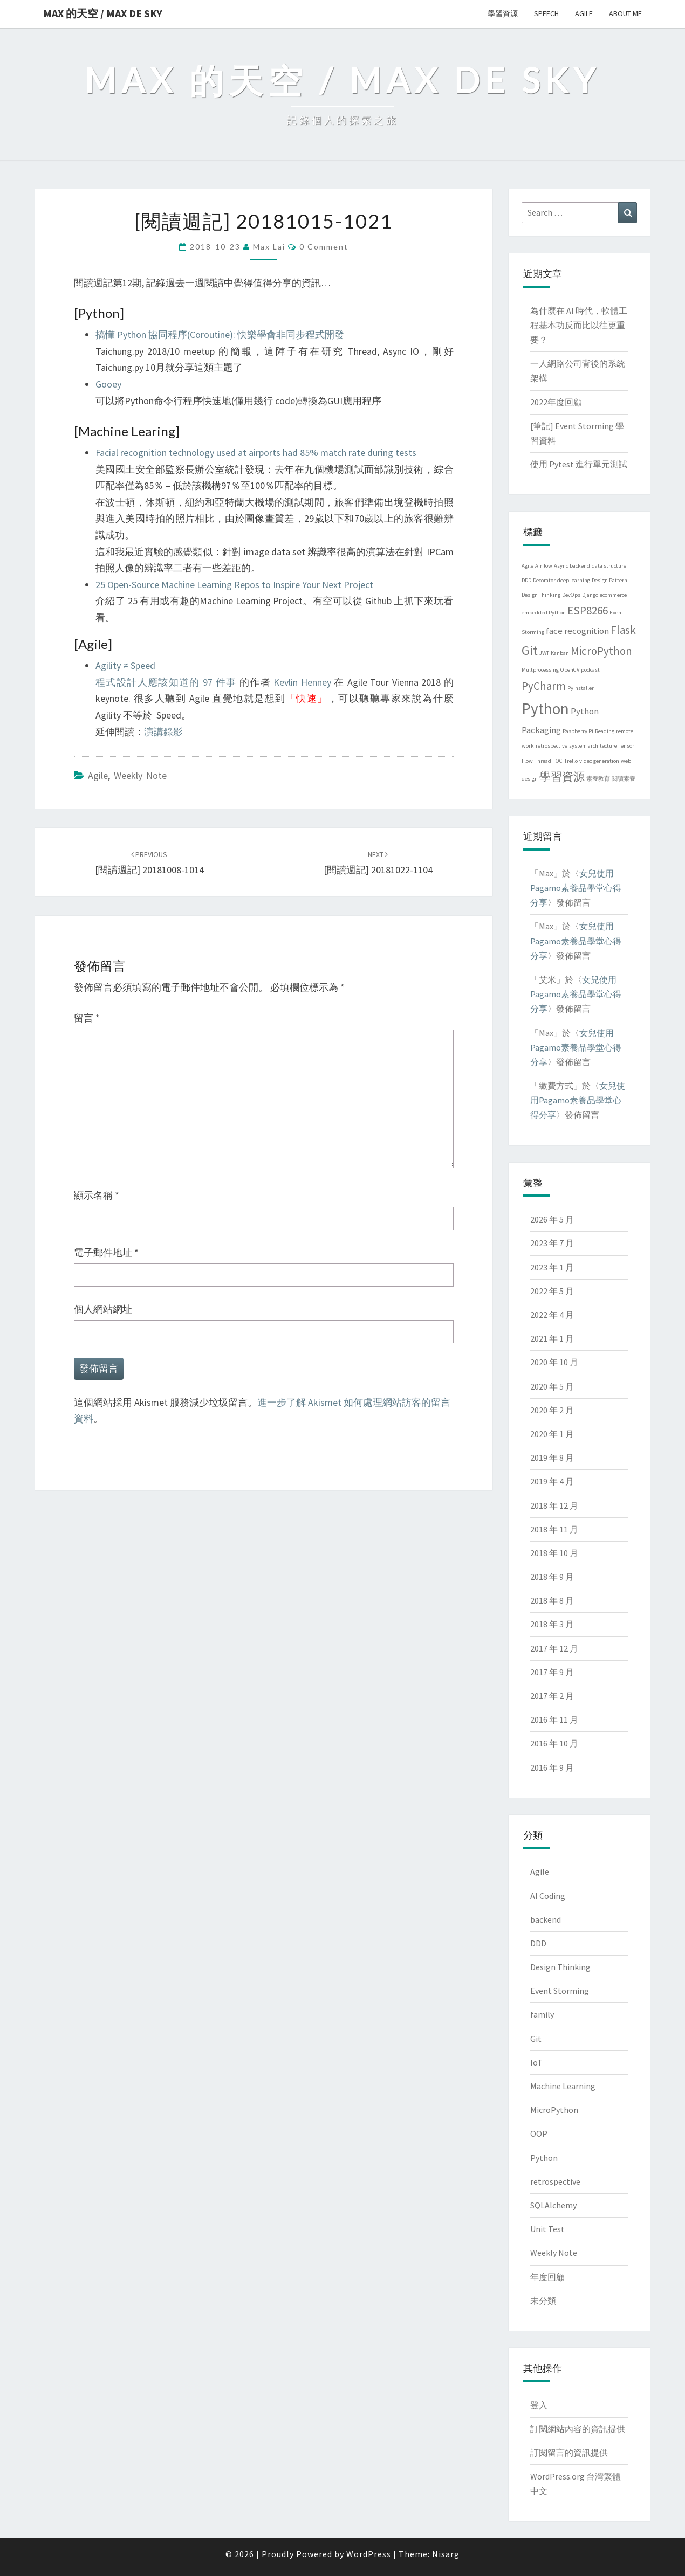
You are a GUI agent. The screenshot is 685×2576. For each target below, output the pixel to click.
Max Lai (269, 246)
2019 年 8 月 (552, 1457)
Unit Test (547, 2228)
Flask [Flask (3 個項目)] (623, 630)
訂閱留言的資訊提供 (569, 2452)
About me (625, 13)
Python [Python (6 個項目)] (545, 709)
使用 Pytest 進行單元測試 (578, 464)
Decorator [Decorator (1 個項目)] (544, 580)
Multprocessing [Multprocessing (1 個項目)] (540, 669)
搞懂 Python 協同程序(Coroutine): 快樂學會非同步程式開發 (219, 334)
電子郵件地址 (106, 1252)
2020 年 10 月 (554, 1362)
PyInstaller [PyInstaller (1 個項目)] (580, 688)
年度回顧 (547, 2276)
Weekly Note (140, 775)
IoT (536, 2062)
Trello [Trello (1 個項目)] (571, 760)
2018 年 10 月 (554, 1553)
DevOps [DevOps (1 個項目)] (571, 594)
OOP (538, 2133)
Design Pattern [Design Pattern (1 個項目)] (609, 580)
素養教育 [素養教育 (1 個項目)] (598, 778)
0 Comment (323, 246)
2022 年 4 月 (552, 1314)
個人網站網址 (103, 1309)
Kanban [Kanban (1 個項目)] (560, 653)
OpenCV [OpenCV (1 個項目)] (569, 669)
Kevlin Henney (302, 682)
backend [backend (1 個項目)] (580, 565)
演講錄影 (163, 732)
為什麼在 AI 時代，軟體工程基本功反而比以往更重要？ (578, 325)
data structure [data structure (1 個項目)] (609, 565)
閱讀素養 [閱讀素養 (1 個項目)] (623, 778)
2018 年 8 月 (552, 1600)
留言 (87, 1018)
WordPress (368, 2554)
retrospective (555, 2181)
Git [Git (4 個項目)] (530, 650)
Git (536, 2038)
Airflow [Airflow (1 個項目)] (543, 565)
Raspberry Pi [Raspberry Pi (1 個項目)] (578, 731)
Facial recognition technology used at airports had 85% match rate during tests (255, 452)
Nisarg (446, 2554)
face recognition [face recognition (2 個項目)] (577, 631)
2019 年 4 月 (552, 1481)
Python (544, 2157)
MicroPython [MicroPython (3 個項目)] (601, 651)
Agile (584, 13)
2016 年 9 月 (552, 1767)
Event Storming (559, 1990)
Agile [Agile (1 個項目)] (527, 565)
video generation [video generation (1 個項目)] (599, 760)
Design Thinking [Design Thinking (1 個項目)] (541, 594)
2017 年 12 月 (554, 1648)
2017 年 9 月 (552, 1672)
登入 (538, 2405)
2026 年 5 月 (552, 1219)
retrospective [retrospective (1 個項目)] (551, 745)
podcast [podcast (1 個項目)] (590, 669)
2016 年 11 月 (554, 1719)
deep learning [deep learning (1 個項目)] (573, 580)
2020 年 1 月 (552, 1433)
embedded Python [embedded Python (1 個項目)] (544, 612)
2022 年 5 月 (552, 1291)
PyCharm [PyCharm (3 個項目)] (544, 686)
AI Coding (547, 1895)
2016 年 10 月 (554, 1743)
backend (545, 1919)
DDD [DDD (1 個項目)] (526, 580)
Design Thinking (560, 1967)
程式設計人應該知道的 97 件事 (165, 682)
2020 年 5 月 (552, 1386)
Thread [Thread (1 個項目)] (543, 760)
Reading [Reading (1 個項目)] (604, 731)
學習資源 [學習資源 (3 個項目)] (562, 776)
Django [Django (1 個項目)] (590, 594)
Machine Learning (562, 2086)
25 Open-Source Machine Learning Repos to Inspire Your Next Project (234, 584)
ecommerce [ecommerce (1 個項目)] (613, 594)
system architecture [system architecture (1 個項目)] (593, 745)
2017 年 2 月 (552, 1695)
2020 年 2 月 (552, 1410)
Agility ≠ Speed (125, 665)
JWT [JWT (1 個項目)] (544, 653)
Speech (546, 13)
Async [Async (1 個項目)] (561, 565)
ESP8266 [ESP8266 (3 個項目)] (587, 610)
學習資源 (503, 13)
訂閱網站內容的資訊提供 (577, 2428)
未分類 (543, 2300)
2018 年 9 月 (552, 1576)
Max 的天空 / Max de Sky (102, 13)
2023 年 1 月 (552, 1267)
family (542, 2014)
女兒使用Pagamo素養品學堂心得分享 (575, 888)
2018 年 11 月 (554, 1529)
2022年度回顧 (556, 402)
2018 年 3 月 (552, 1624)
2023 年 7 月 (552, 1243)
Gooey (108, 384)
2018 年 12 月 (554, 1505)
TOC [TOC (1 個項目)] (558, 760)
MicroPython (554, 2109)
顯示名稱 (96, 1195)
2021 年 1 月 (552, 1338)
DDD (538, 1943)
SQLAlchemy (553, 2205)
